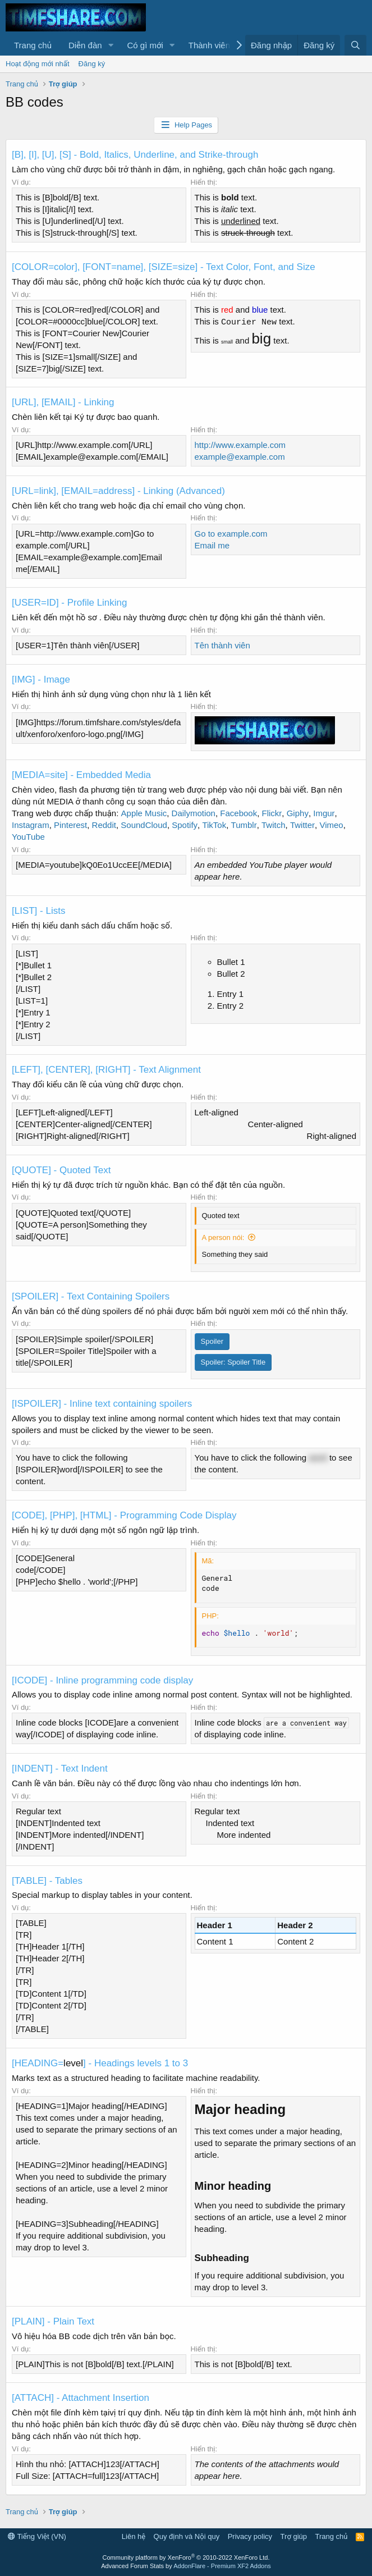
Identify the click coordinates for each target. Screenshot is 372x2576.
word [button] (318, 1457)
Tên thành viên (222, 645)
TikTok (214, 825)
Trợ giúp (294, 2536)
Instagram (30, 825)
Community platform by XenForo (186, 2557)
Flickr (272, 813)
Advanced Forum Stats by (186, 2566)
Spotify (185, 825)
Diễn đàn (85, 45)
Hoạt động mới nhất (38, 64)
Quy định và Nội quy (187, 2536)
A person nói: (223, 1237)
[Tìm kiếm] (355, 45)
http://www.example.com (240, 445)
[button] (110, 45)
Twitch (273, 825)
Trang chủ (33, 45)
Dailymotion (193, 813)
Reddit (104, 825)
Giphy (298, 813)
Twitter (302, 825)
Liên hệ (133, 2536)
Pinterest (70, 825)
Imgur (323, 813)
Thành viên (209, 45)
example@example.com (240, 456)
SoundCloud (144, 825)
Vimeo (331, 825)
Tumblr (244, 825)
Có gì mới (145, 45)
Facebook (238, 813)
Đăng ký (92, 64)
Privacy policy (250, 2536)
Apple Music (144, 813)
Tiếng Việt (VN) (37, 2536)
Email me (212, 545)
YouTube (28, 836)
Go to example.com (231, 533)
